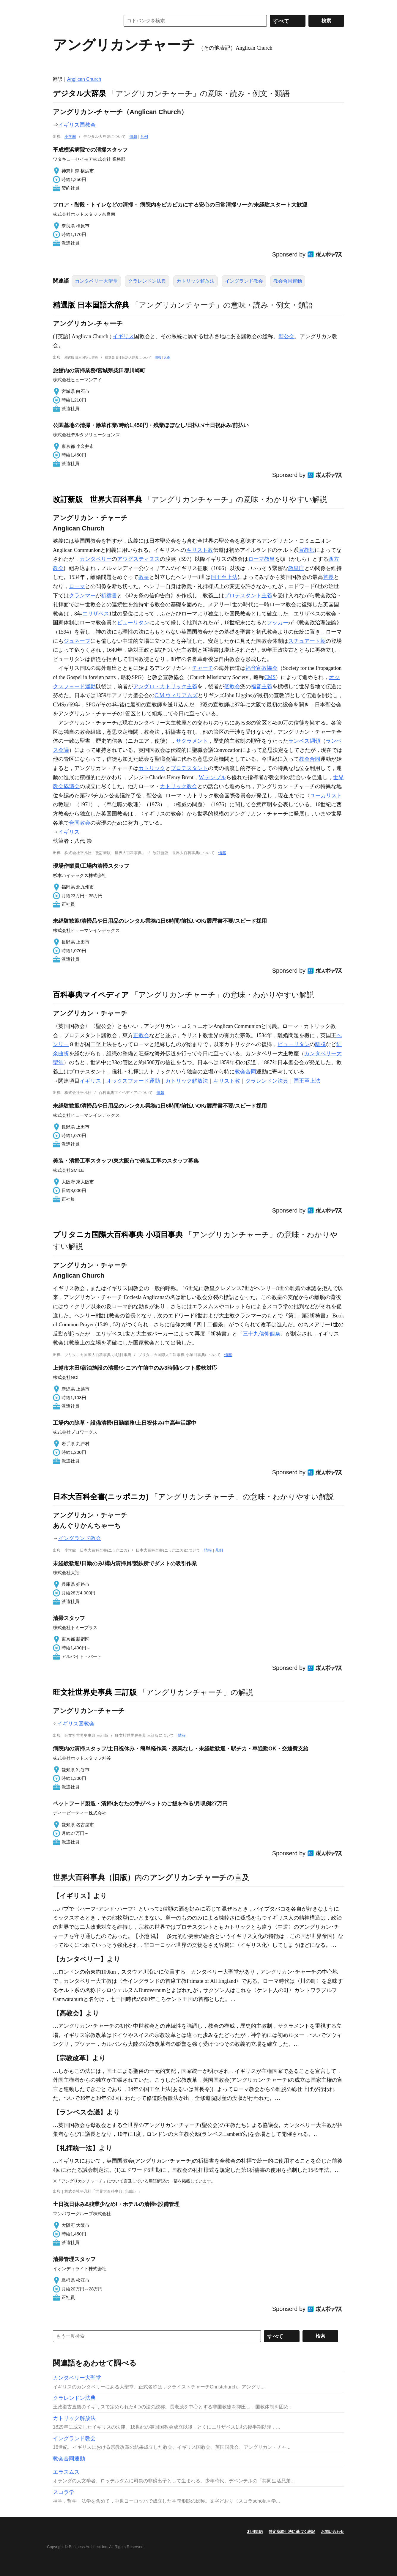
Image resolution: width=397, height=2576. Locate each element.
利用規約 (255, 2531)
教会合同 (309, 759)
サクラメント (192, 741)
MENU (59, 6)
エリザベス (95, 614)
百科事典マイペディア (91, 995)
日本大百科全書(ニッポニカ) (101, 1496)
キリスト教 (199, 550)
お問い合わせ (332, 2531)
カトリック (151, 768)
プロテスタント (189, 768)
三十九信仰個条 (261, 1334)
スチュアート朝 (307, 641)
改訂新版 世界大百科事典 (97, 499)
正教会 (141, 1035)
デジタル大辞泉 (79, 93)
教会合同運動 (287, 281)
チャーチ (202, 668)
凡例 (144, 136)
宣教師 (307, 550)
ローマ (77, 586)
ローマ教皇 (261, 559)
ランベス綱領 (304, 741)
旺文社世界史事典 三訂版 (95, 1692)
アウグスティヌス (138, 559)
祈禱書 (109, 596)
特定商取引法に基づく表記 (292, 2531)
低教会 (232, 686)
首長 (328, 577)
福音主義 (261, 686)
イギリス (123, 336)
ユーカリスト (326, 796)
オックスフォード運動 (133, 1081)
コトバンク (82, 21)
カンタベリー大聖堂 (96, 281)
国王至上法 (224, 577)
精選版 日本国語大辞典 (91, 305)
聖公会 (286, 336)
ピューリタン (133, 623)
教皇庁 (296, 568)
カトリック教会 (178, 786)
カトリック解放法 (196, 281)
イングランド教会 (244, 281)
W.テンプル (212, 777)
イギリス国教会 (77, 125)
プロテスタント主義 (248, 596)
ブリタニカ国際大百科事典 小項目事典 (118, 1234)
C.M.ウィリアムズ (176, 695)
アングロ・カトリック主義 (165, 686)
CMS (269, 677)
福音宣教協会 (261, 668)
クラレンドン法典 (147, 281)
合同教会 (79, 823)
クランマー (82, 596)
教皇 (143, 577)
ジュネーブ (77, 641)
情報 (133, 136)
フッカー (277, 623)
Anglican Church (84, 79)
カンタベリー (96, 559)
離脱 (320, 1044)
